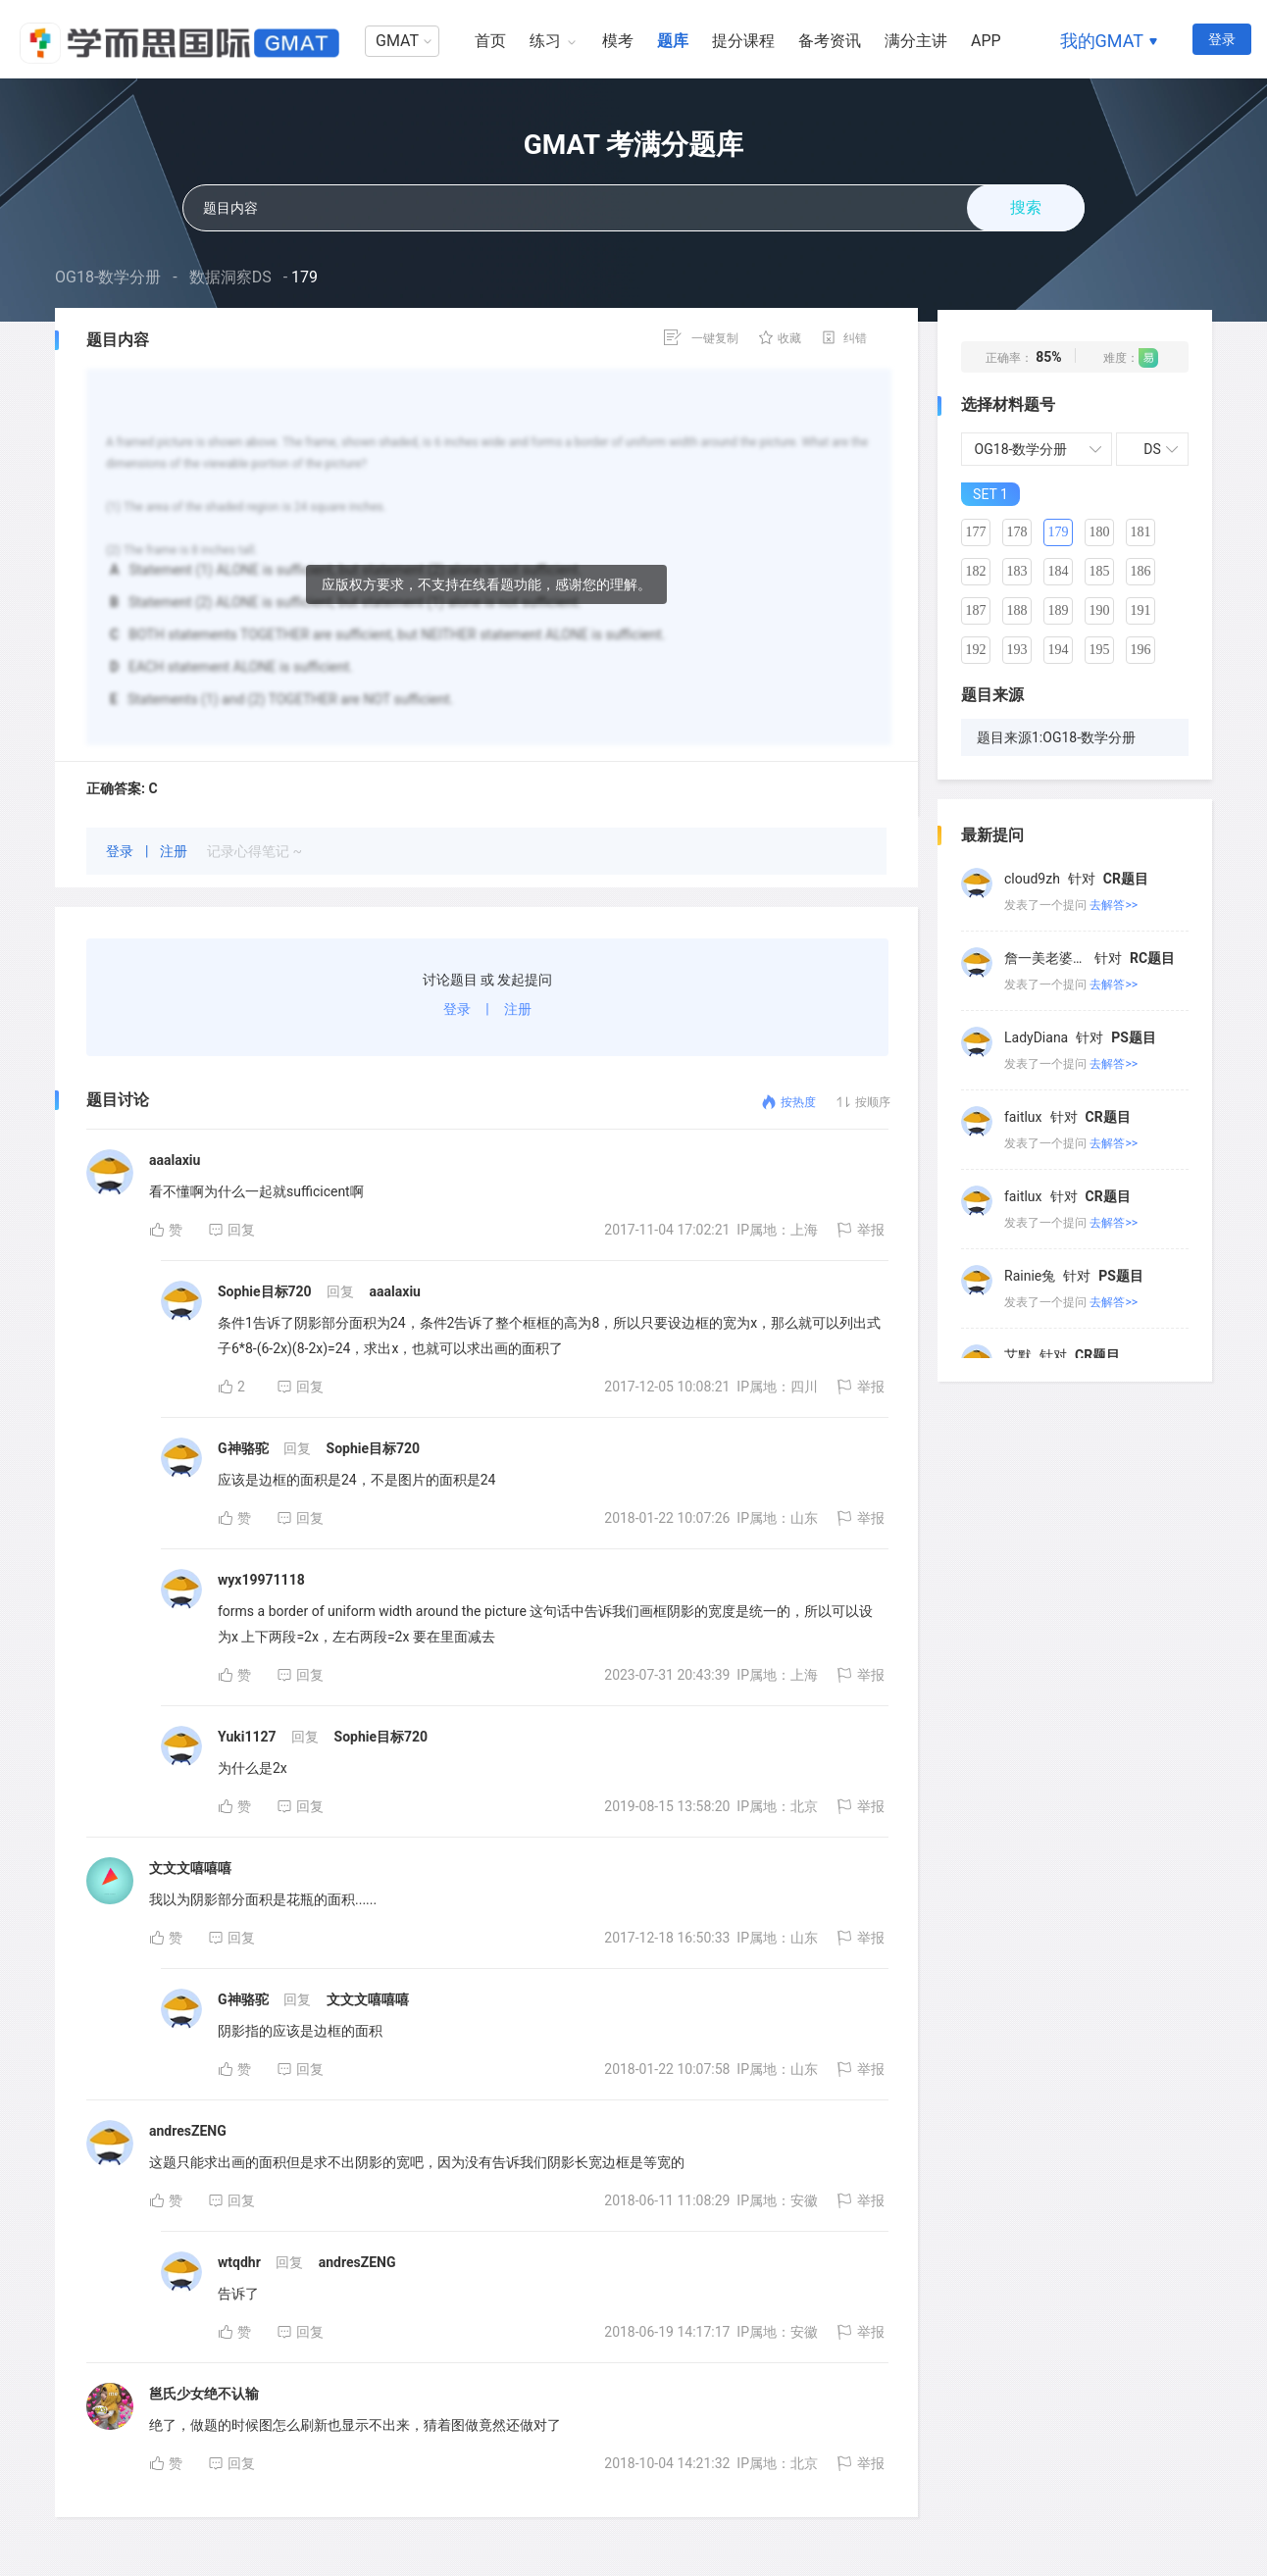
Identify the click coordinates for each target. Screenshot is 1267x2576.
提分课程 (743, 40)
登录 (1222, 39)
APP (986, 40)
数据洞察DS (230, 277)
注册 (175, 851)
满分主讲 (916, 40)
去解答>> (1114, 905)
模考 (618, 40)
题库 (672, 40)
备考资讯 (829, 40)
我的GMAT (1101, 40)
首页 (490, 40)
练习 (545, 40)
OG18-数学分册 (108, 277)
